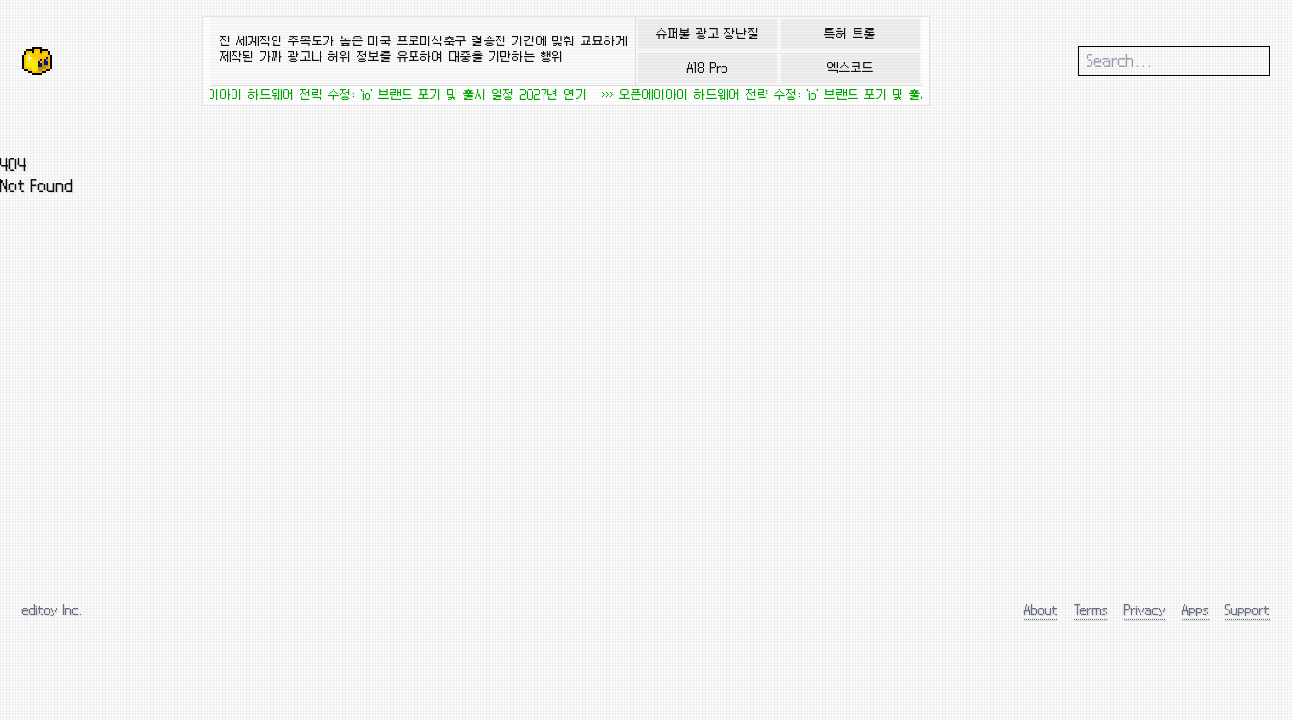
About (1041, 609)
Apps (1195, 609)
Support (1247, 609)
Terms (1091, 609)
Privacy (1145, 609)
